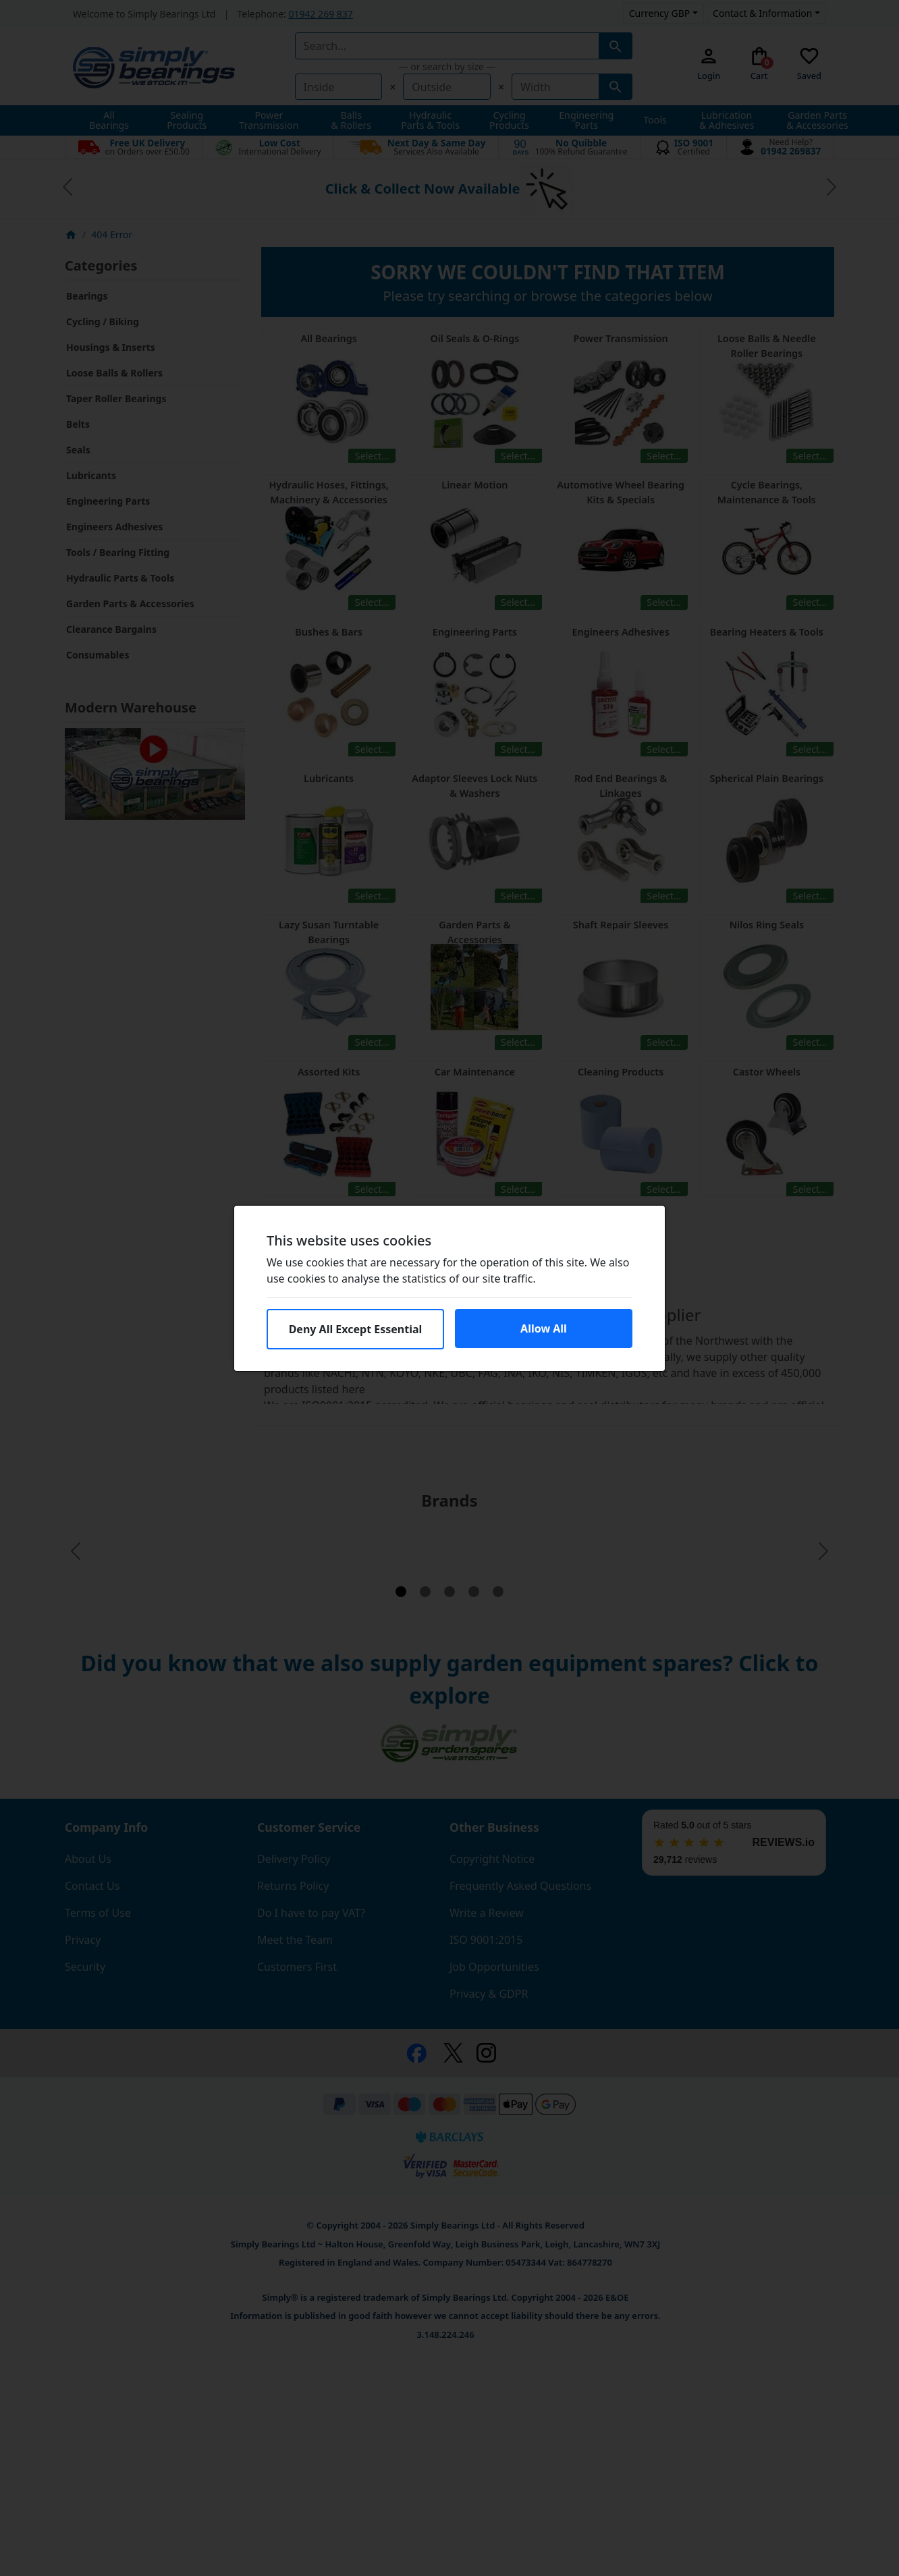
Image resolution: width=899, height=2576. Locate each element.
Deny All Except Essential (356, 1329)
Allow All (543, 1328)
